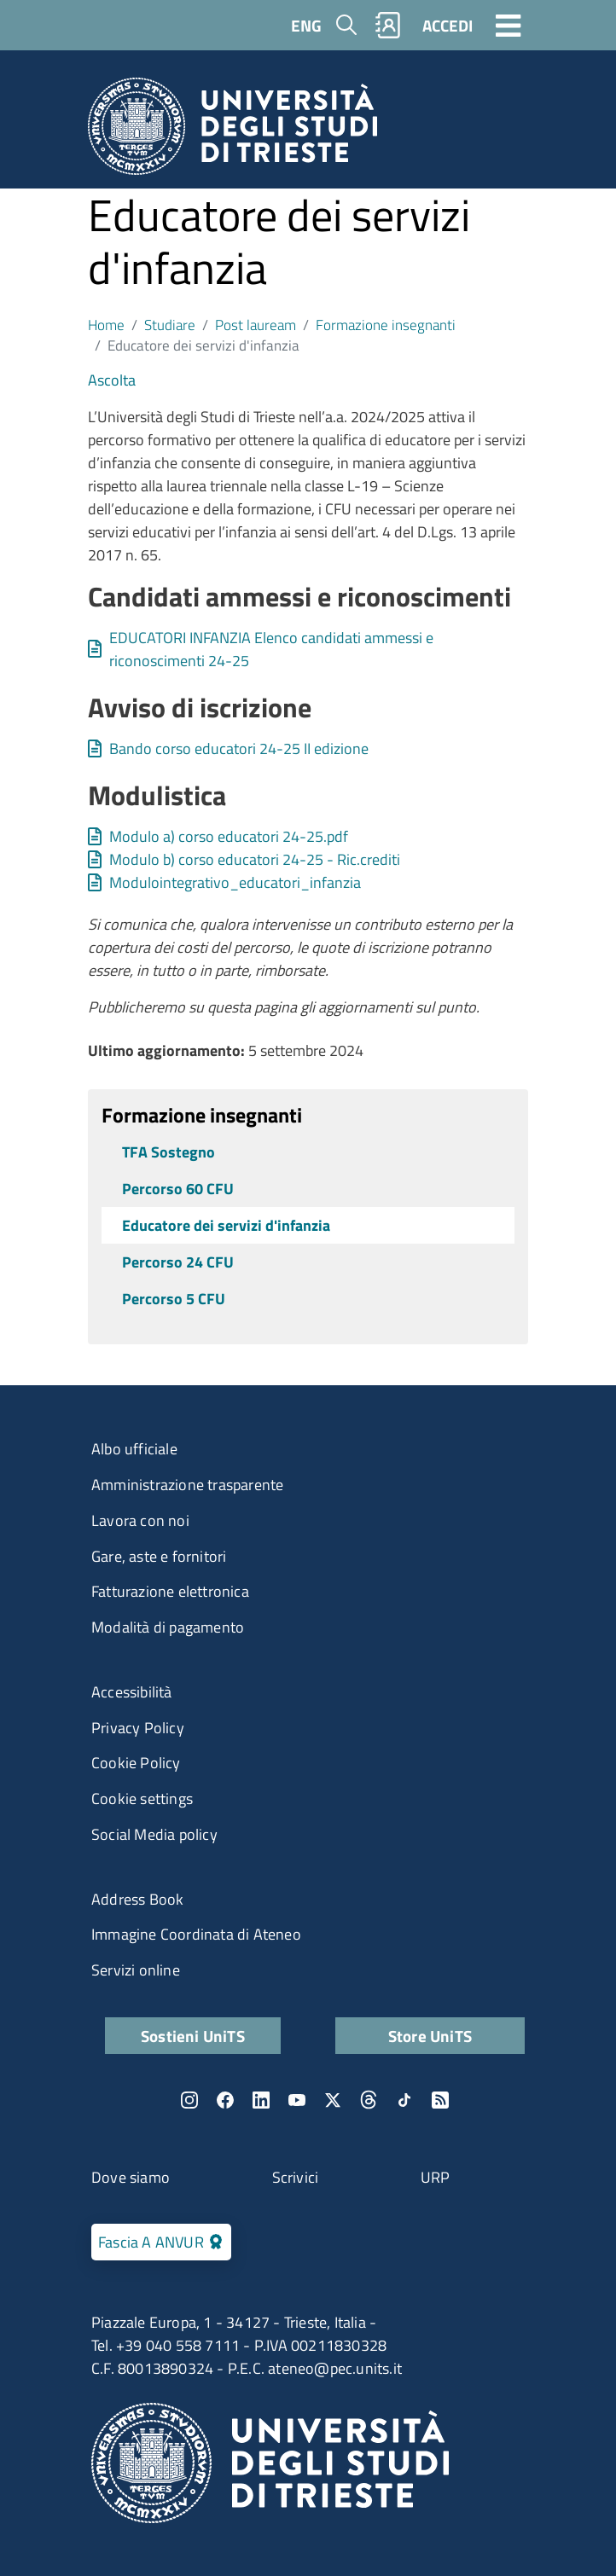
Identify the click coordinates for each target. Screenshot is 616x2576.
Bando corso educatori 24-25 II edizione (239, 748)
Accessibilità (131, 1691)
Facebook (225, 2100)
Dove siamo (130, 2177)
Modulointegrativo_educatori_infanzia (235, 882)
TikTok (404, 2100)
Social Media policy (154, 1834)
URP (435, 2177)
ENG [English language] (306, 25)
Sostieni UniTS (193, 2035)
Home (106, 324)
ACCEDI (447, 25)
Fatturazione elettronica (170, 1591)
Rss (440, 2100)
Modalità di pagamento (167, 1627)
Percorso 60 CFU (178, 1188)
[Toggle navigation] (508, 25)
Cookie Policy (136, 1762)
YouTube (297, 2100)
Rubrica (388, 25)
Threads (368, 2100)
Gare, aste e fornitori (158, 1556)
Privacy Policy (137, 1727)
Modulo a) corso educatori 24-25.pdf (228, 836)
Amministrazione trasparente (187, 1484)
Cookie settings (142, 1798)
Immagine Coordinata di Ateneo (196, 1934)
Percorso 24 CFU (178, 1261)
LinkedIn (261, 2100)
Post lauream (255, 324)
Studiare (169, 324)
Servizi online (135, 1969)
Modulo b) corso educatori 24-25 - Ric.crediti (254, 859)
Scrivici (295, 2177)
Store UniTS (430, 2035)
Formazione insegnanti (386, 324)
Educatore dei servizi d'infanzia (226, 1225)
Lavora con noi (140, 1520)
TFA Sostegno (168, 1151)
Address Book (137, 1899)
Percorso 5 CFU (173, 1298)
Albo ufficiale (134, 1448)
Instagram (189, 2100)
